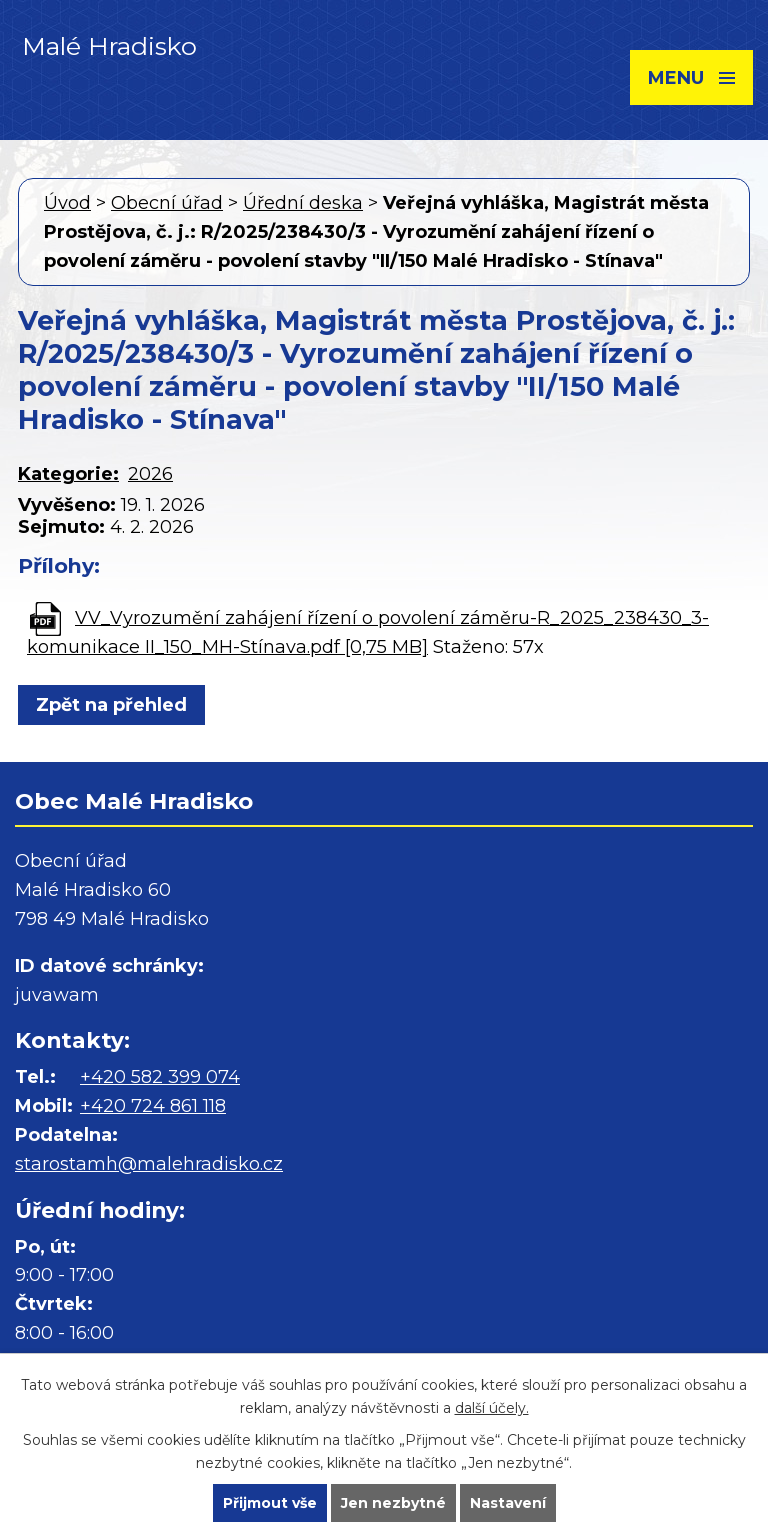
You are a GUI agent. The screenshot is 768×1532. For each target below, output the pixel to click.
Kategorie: (68, 474)
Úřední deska (303, 203)
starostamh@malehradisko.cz (149, 1164)
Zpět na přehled (111, 705)
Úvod (67, 203)
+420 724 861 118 (153, 1106)
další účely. (492, 1408)
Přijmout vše (270, 1503)
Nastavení (508, 1503)
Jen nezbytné (393, 1503)
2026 (150, 474)
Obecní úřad (167, 203)
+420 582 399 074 (160, 1077)
